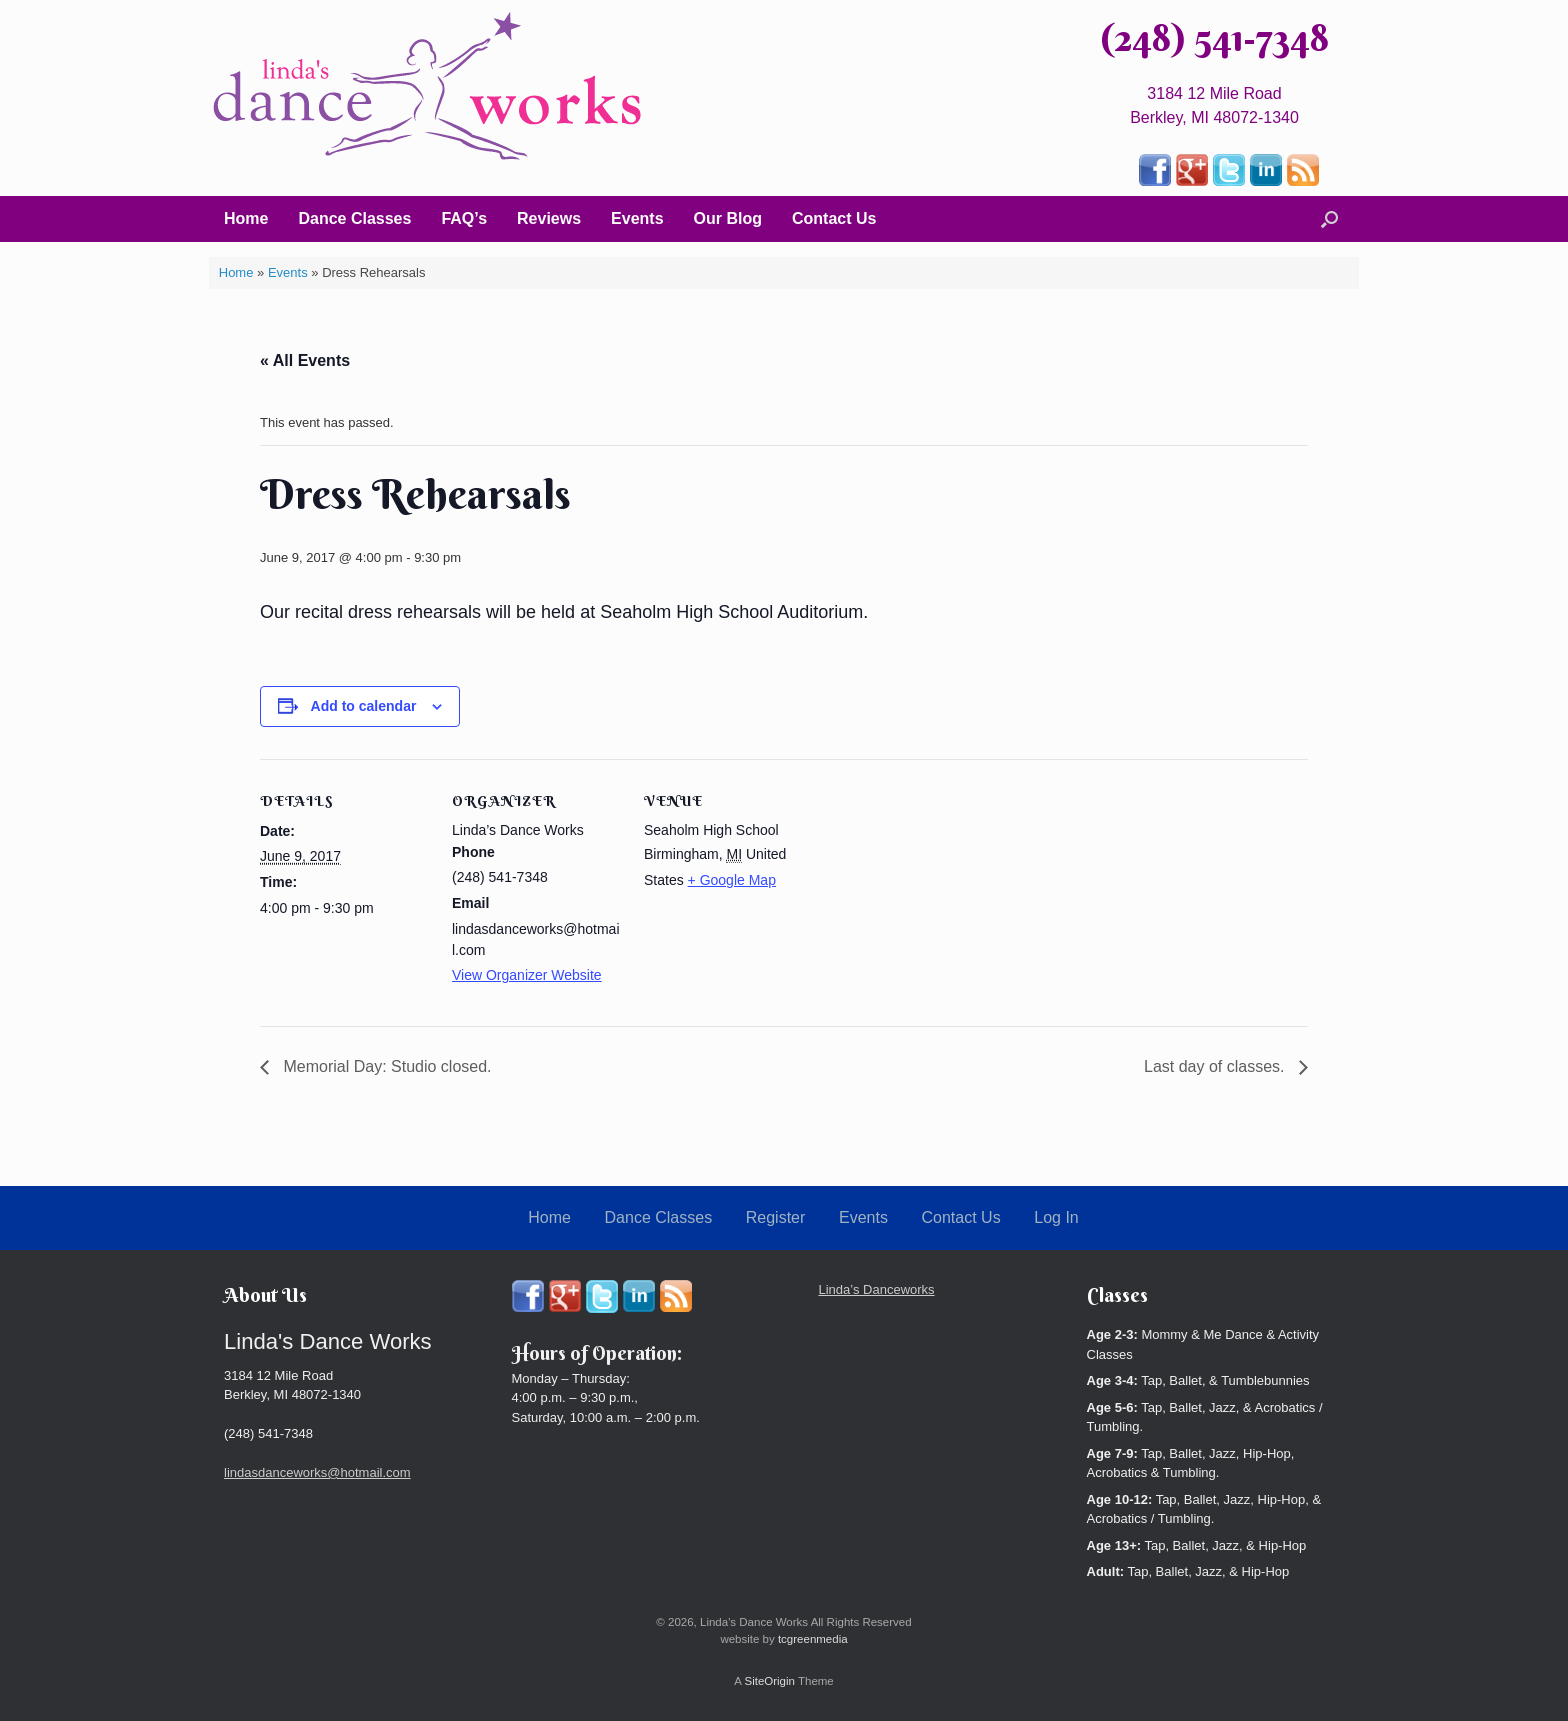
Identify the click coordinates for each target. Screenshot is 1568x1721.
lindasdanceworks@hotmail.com (317, 1472)
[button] (1329, 219)
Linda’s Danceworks (877, 1289)
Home (246, 218)
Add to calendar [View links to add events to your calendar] (364, 706)
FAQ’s (464, 218)
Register (776, 1217)
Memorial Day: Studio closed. (385, 1066)
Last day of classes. (1216, 1066)
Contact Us (834, 218)
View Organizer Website (527, 975)
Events (637, 218)
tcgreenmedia (813, 1639)
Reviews (549, 218)
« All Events (305, 360)
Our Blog (728, 218)
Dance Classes (354, 218)
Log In (1056, 1217)
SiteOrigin (769, 1681)
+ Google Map (732, 880)
